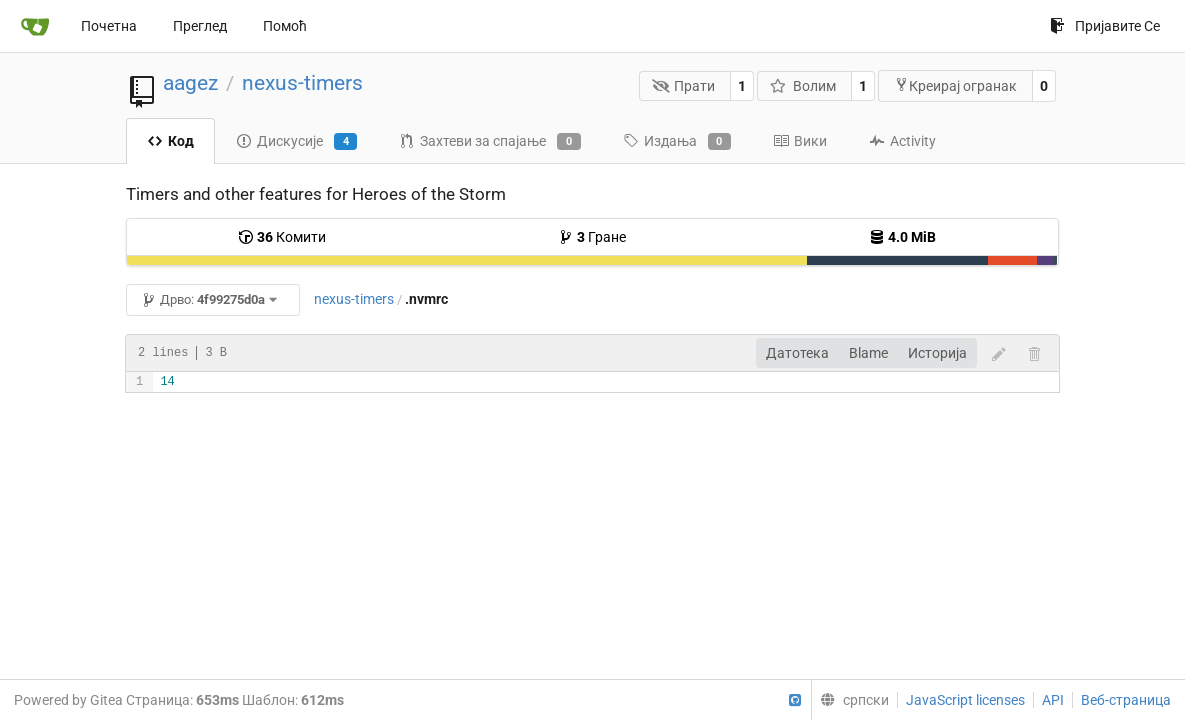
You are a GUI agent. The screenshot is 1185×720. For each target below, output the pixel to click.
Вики (800, 141)
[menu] (850, 700)
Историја (937, 353)
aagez (190, 83)
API (1053, 700)
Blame (868, 353)
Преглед (200, 26)
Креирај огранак (955, 85)
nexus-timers (302, 83)
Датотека (797, 353)
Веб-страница (1126, 700)
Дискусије (296, 142)
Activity (902, 141)
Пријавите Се (1105, 26)
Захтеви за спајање (489, 142)
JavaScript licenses (965, 700)
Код (170, 141)
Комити (282, 237)
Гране (592, 237)
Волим (803, 86)
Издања (677, 142)
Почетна (109, 26)
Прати (684, 86)
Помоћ (285, 26)
